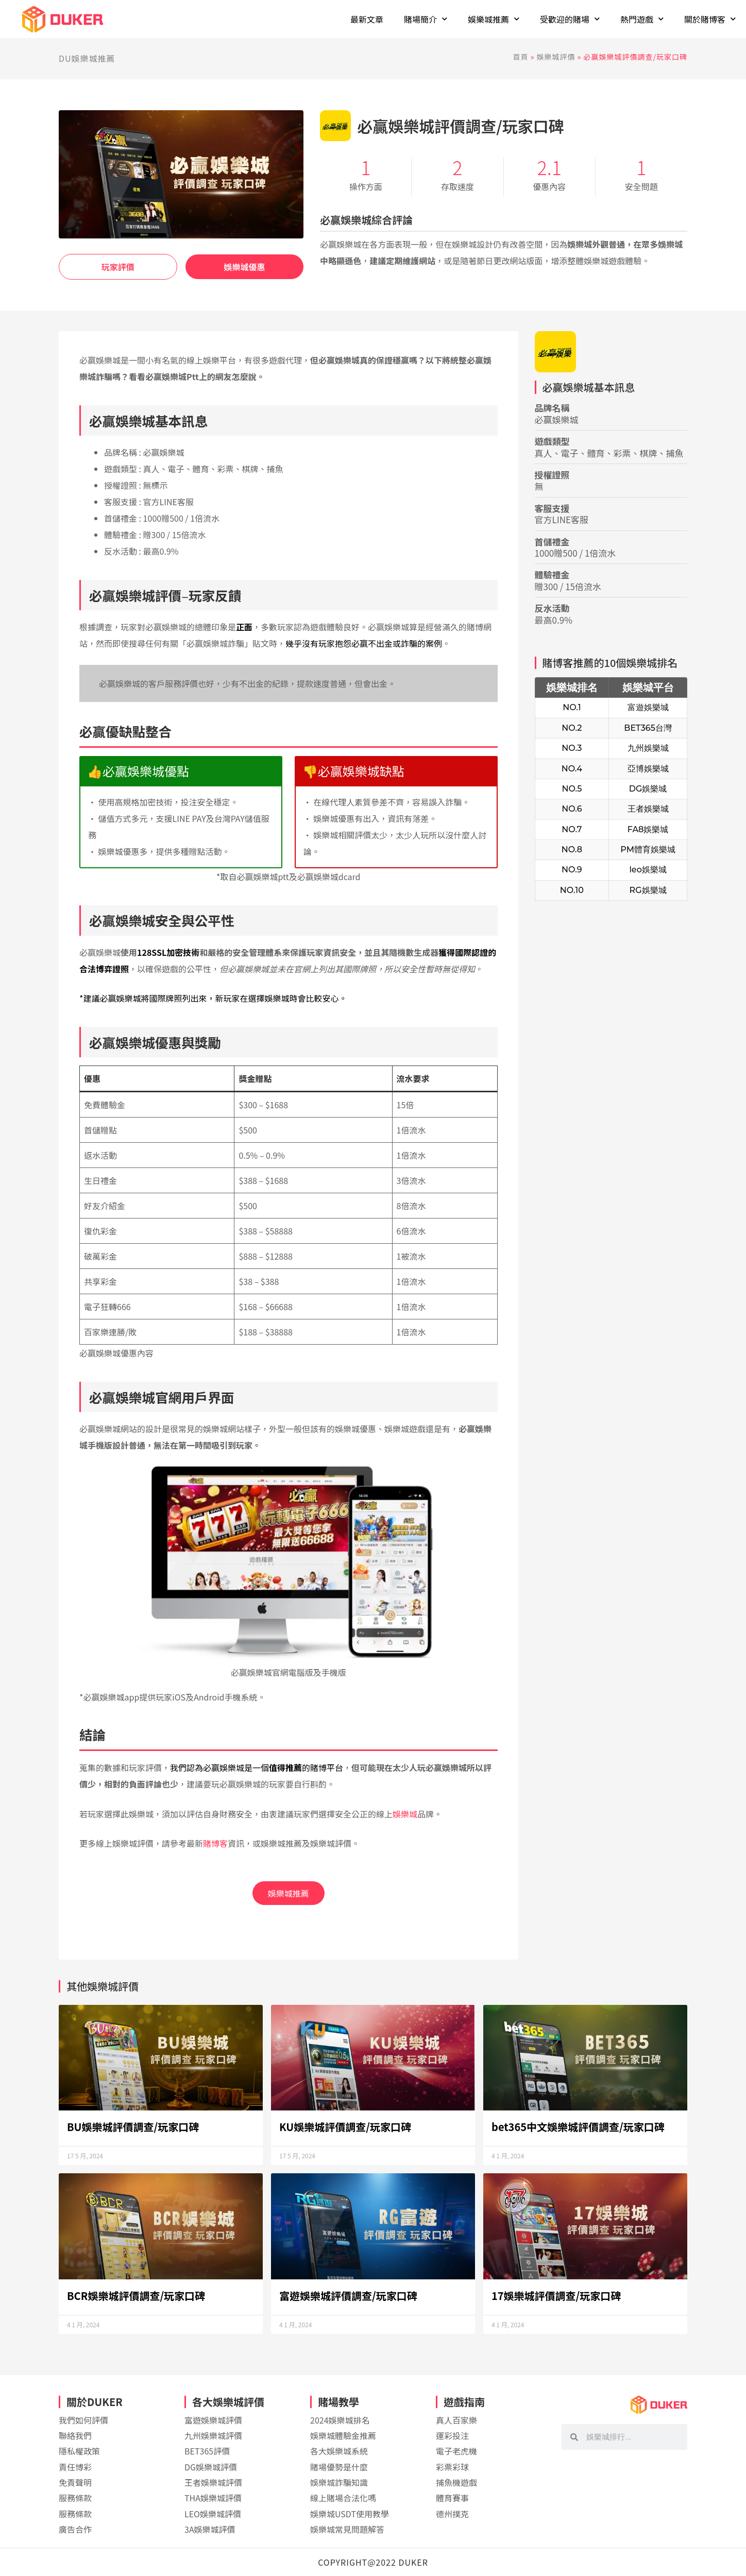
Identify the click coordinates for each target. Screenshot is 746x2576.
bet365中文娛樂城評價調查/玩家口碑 (578, 2126)
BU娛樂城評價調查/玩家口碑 (133, 2126)
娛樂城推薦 (288, 1893)
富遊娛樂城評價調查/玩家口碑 (348, 2295)
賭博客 (215, 1843)
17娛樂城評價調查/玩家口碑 (556, 2295)
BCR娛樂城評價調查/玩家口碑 (136, 2295)
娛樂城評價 (556, 56)
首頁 (521, 56)
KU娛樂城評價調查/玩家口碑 (345, 2126)
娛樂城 (405, 1814)
